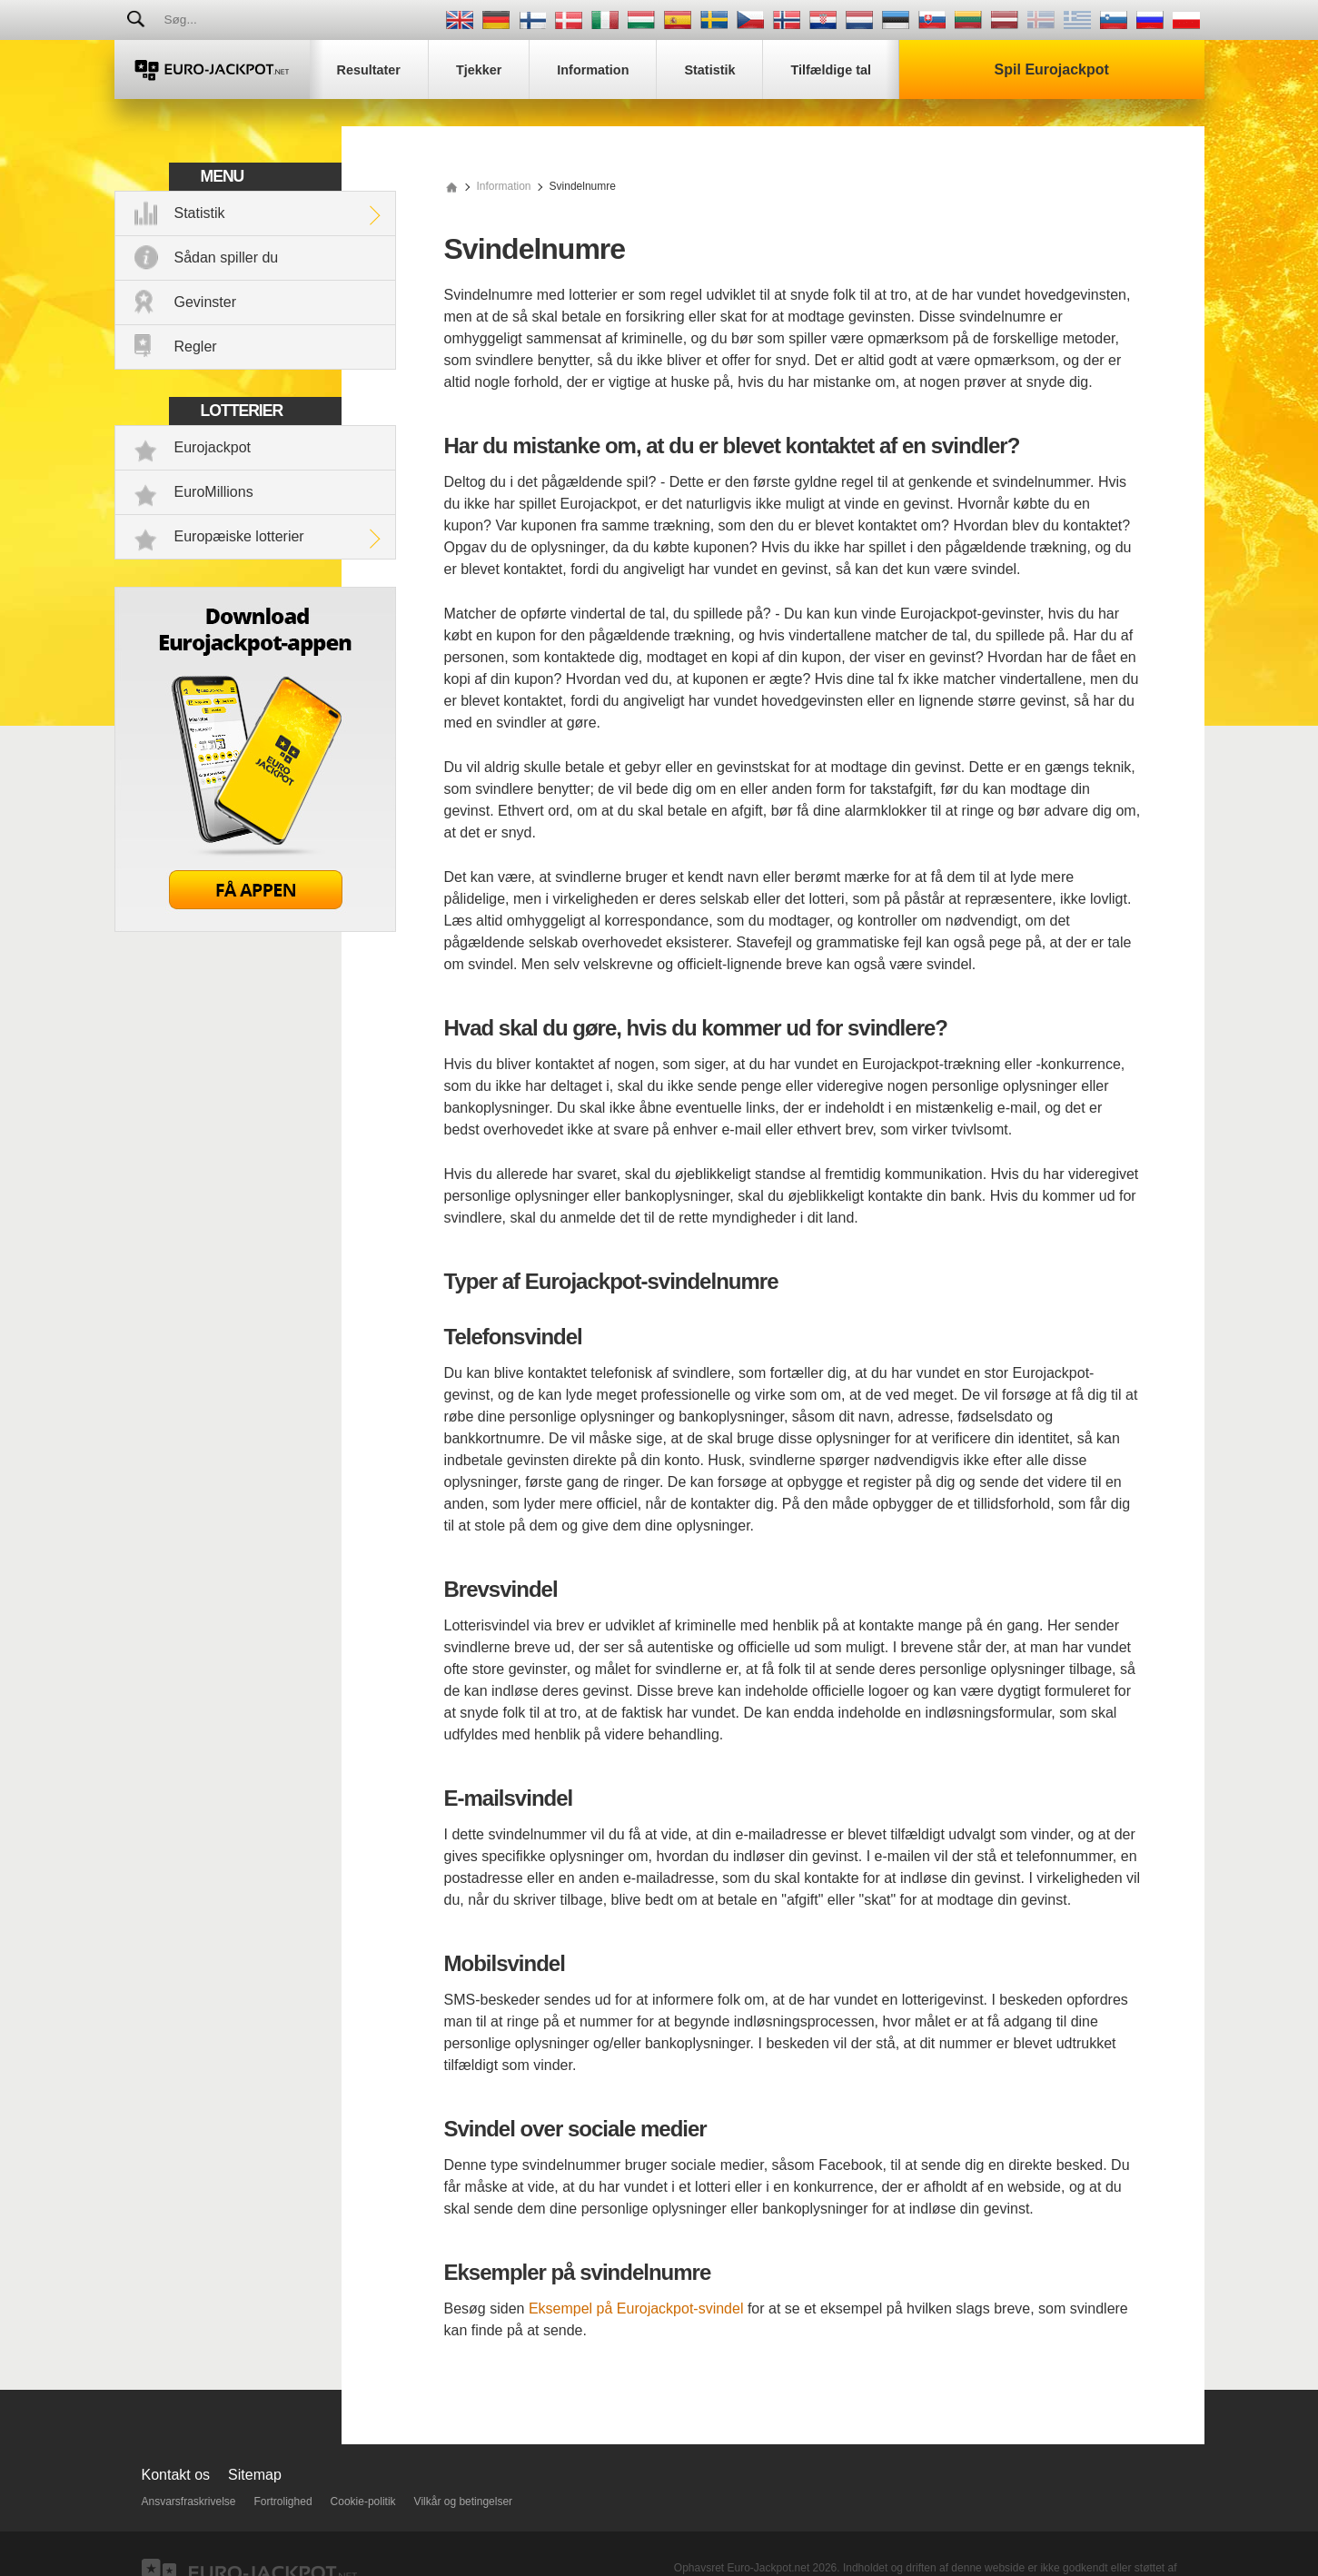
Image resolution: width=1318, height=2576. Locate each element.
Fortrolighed (283, 2501)
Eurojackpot (213, 447)
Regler (195, 346)
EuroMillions (213, 492)
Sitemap (255, 2474)
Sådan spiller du (226, 257)
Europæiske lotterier (239, 536)
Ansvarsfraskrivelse (189, 2501)
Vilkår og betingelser (463, 2501)
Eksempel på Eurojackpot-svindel (636, 2308)
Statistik (199, 213)
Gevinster (205, 302)
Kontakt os (176, 2474)
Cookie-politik (363, 2501)
